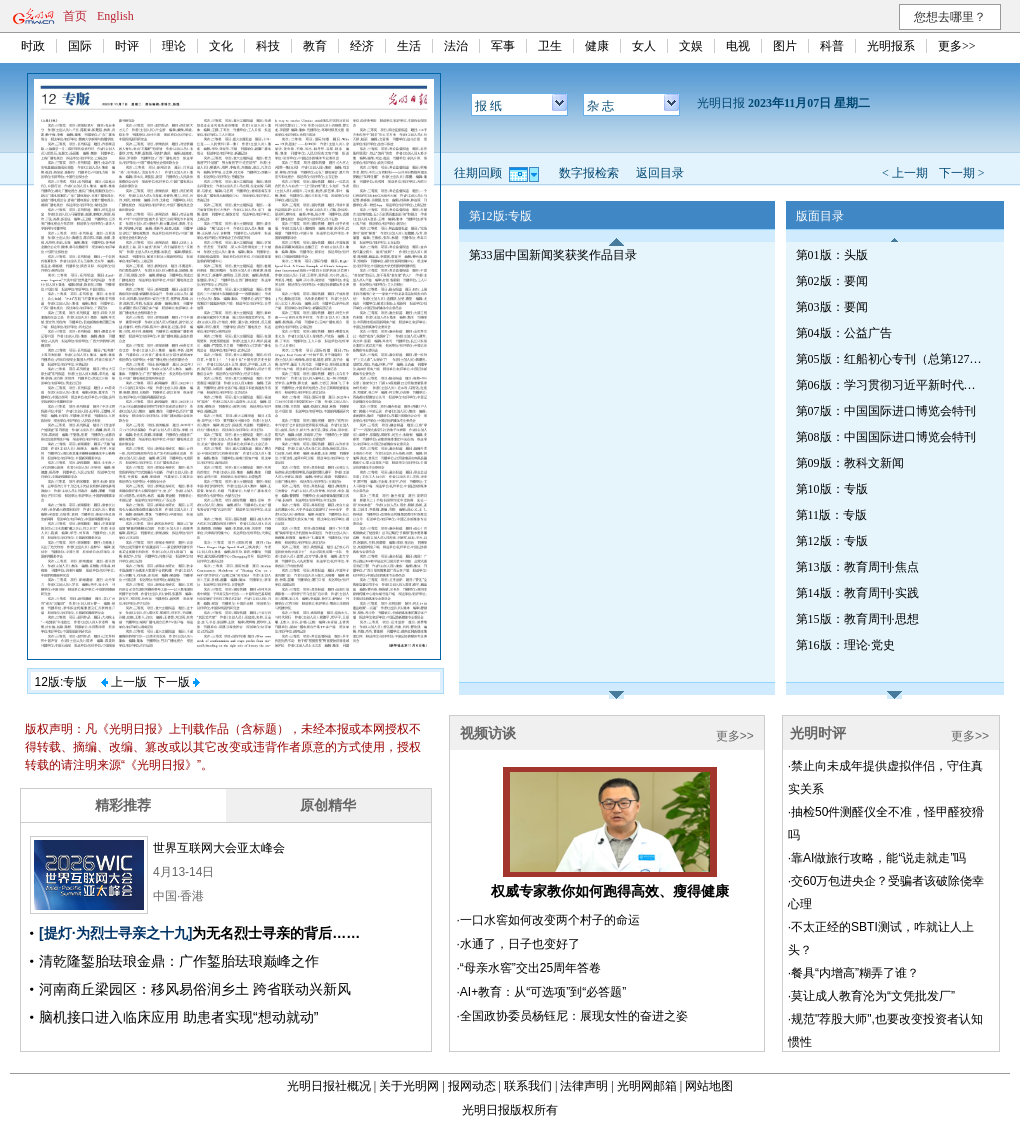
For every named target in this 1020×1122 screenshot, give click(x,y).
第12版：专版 (832, 541)
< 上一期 (905, 173)
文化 (221, 46)
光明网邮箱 (647, 1086)
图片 (785, 46)
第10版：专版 (832, 489)
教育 (315, 46)
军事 (503, 46)
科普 (832, 46)
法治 (456, 46)
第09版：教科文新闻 (850, 463)
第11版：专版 (832, 515)
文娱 (691, 46)
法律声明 (584, 1086)
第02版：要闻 (832, 281)
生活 (409, 46)
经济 (362, 46)
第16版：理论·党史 (845, 645)
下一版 (177, 682)
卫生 (550, 46)
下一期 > (962, 173)
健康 (597, 46)
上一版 (124, 682)
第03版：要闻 (832, 307)
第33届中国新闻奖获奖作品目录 (553, 255)
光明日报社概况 (329, 1086)
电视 (738, 46)
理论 (174, 46)
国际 (80, 46)
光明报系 (891, 46)
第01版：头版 (832, 255)
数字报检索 (589, 173)
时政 (33, 46)
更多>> (957, 46)
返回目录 (660, 173)
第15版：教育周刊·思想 (857, 619)
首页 (75, 16)
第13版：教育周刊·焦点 (857, 567)
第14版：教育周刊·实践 (857, 593)
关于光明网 (409, 1086)
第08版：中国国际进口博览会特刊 (886, 437)
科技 (268, 46)
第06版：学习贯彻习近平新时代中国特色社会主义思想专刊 (891, 385)
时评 (127, 46)
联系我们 (528, 1086)
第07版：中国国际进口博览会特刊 (886, 411)
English (115, 16)
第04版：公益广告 (844, 333)
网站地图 (709, 1086)
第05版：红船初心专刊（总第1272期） (891, 359)
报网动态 (472, 1086)
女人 (644, 46)
